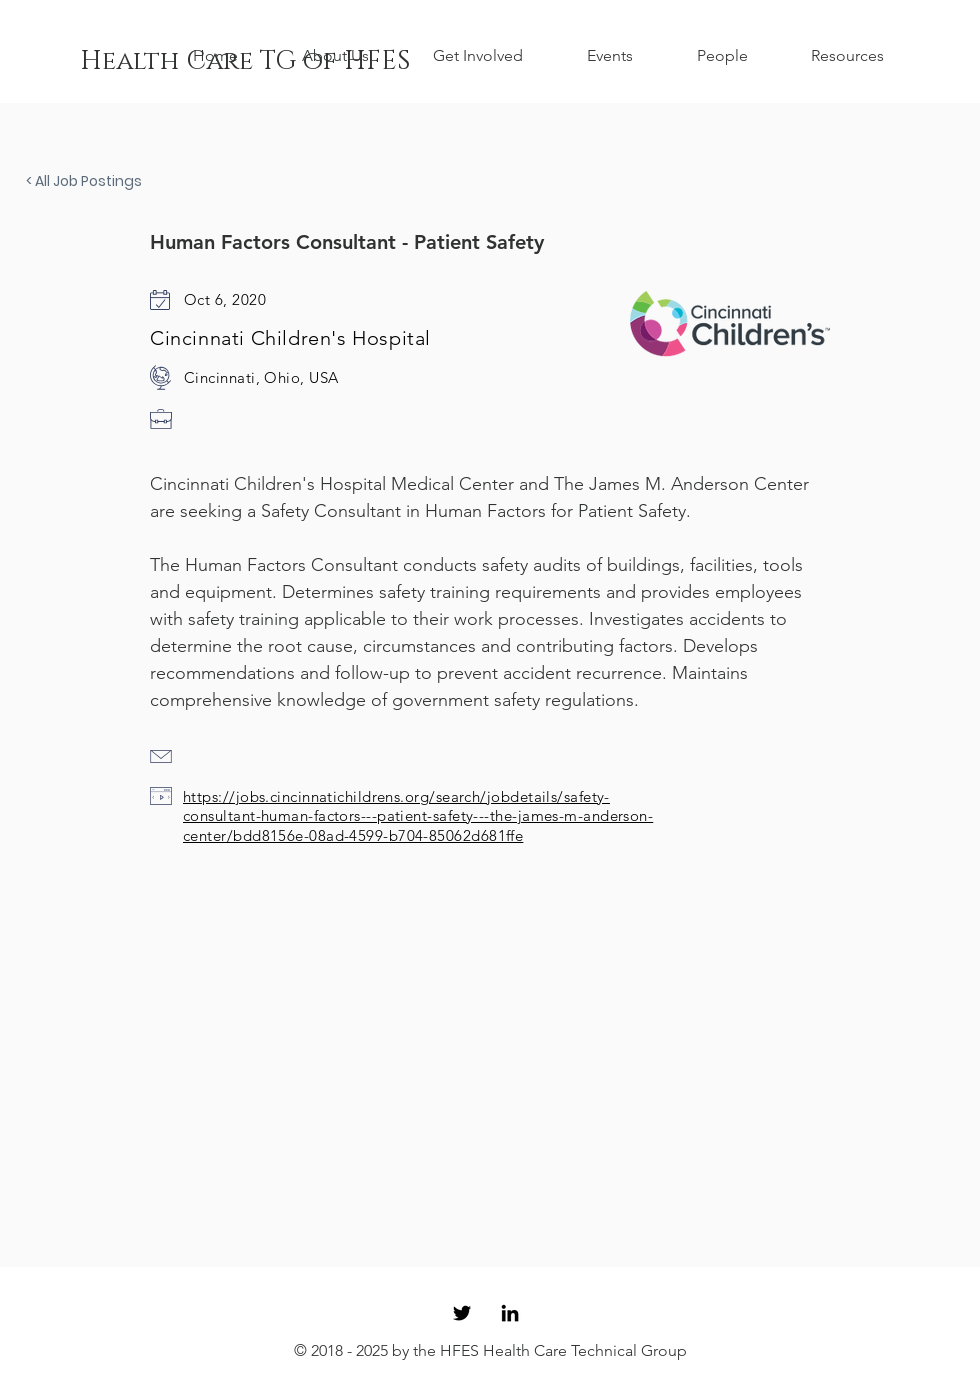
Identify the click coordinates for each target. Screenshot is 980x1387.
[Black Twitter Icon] (462, 1313)
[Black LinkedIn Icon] (510, 1313)
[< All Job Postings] (94, 182)
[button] (352, 56)
